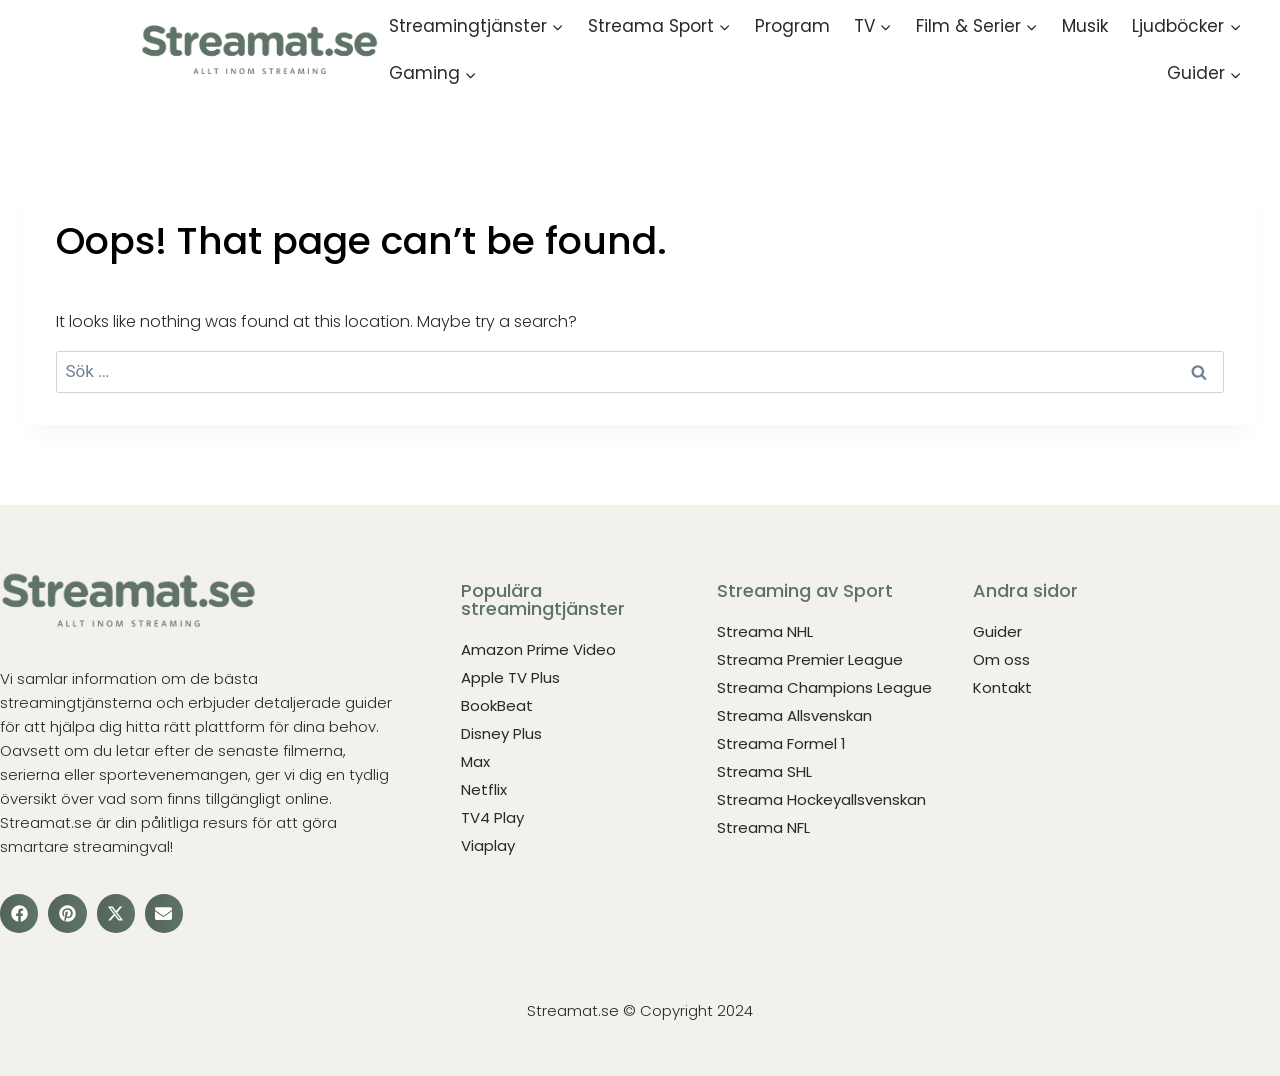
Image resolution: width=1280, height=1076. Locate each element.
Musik (1085, 26)
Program (792, 26)
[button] (19, 913)
